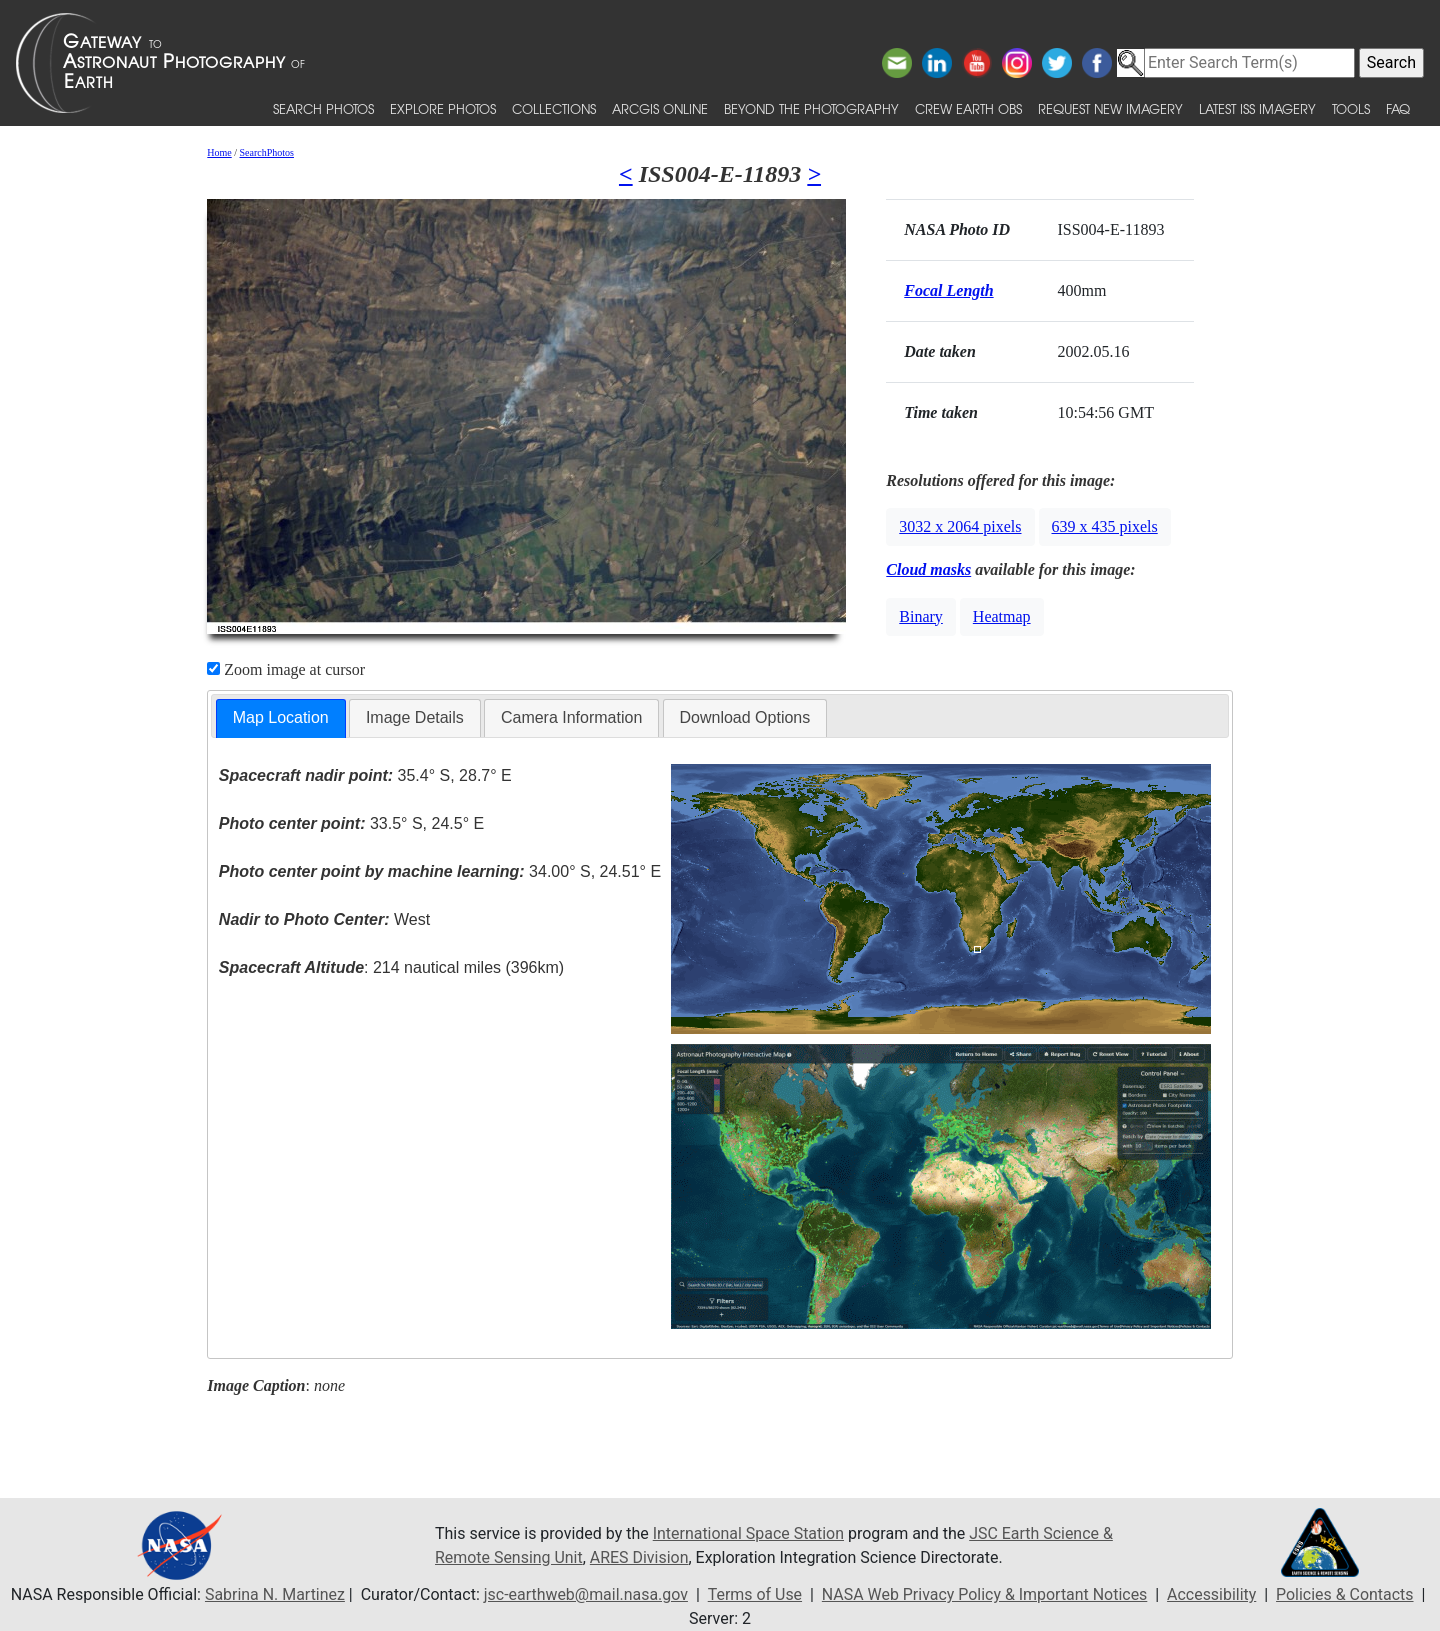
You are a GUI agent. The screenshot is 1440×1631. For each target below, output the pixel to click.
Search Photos (323, 108)
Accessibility (1213, 1594)
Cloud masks (928, 569)
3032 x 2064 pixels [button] (960, 526)
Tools (1351, 108)
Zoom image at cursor (286, 669)
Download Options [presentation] (745, 717)
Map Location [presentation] (281, 717)
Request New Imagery (1110, 108)
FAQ (1398, 108)
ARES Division (639, 1557)
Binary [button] (921, 616)
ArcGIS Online (660, 108)
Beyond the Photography (811, 108)
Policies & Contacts (1346, 1594)
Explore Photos (443, 108)
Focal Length (948, 290)
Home (219, 152)
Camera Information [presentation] (571, 717)
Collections (554, 108)
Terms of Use (754, 1594)
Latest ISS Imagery (1257, 108)
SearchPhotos (267, 152)
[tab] (281, 718)
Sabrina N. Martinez (273, 1594)
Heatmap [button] (1002, 616)
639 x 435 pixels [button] (1105, 526)
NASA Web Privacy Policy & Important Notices (984, 1594)
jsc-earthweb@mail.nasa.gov (585, 1594)
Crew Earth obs (968, 108)
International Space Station (749, 1533)
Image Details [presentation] (415, 717)
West (324, 919)
